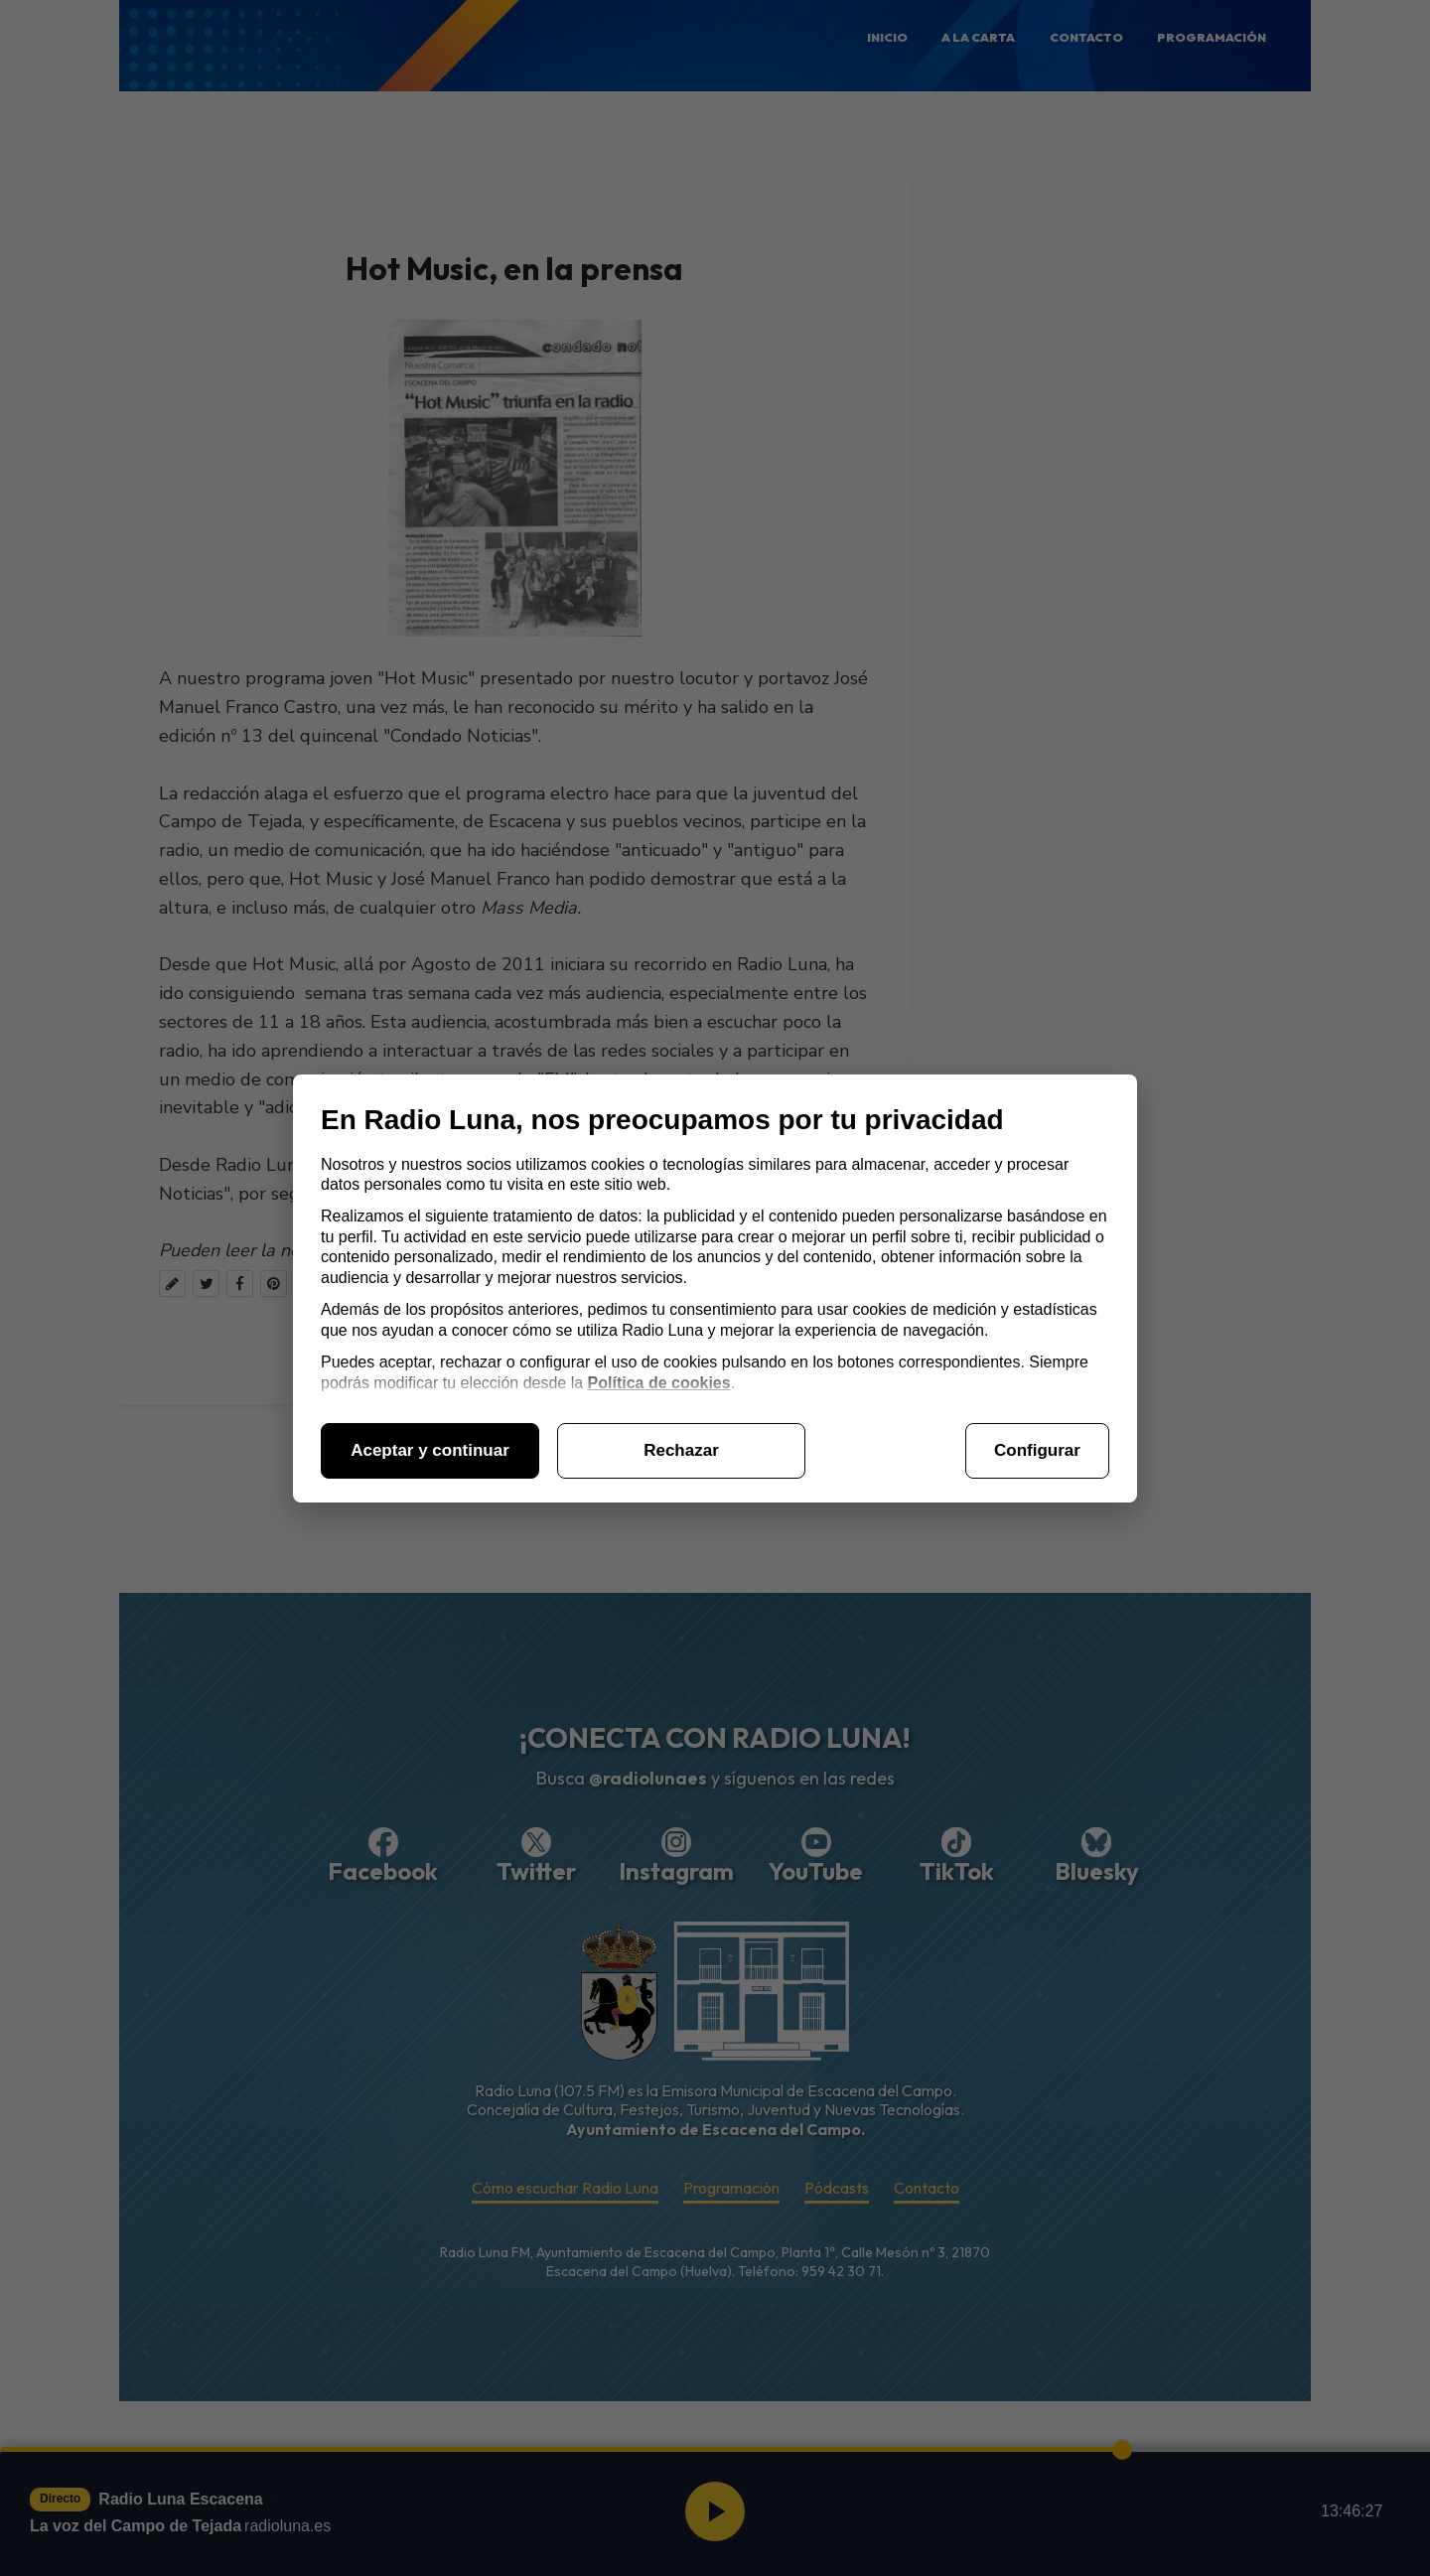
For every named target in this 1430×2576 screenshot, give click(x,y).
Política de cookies (659, 1382)
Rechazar (681, 1450)
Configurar (1037, 1450)
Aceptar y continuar (430, 1450)
